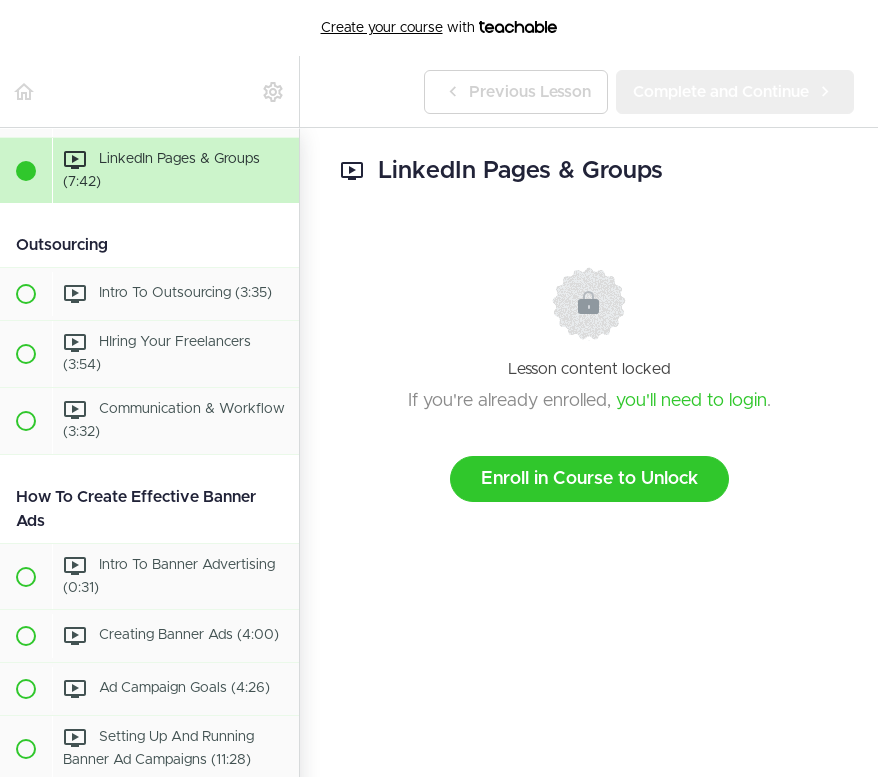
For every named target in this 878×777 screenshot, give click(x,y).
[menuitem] (274, 91)
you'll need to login (691, 401)
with (439, 28)
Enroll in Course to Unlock (589, 479)
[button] (25, 91)
